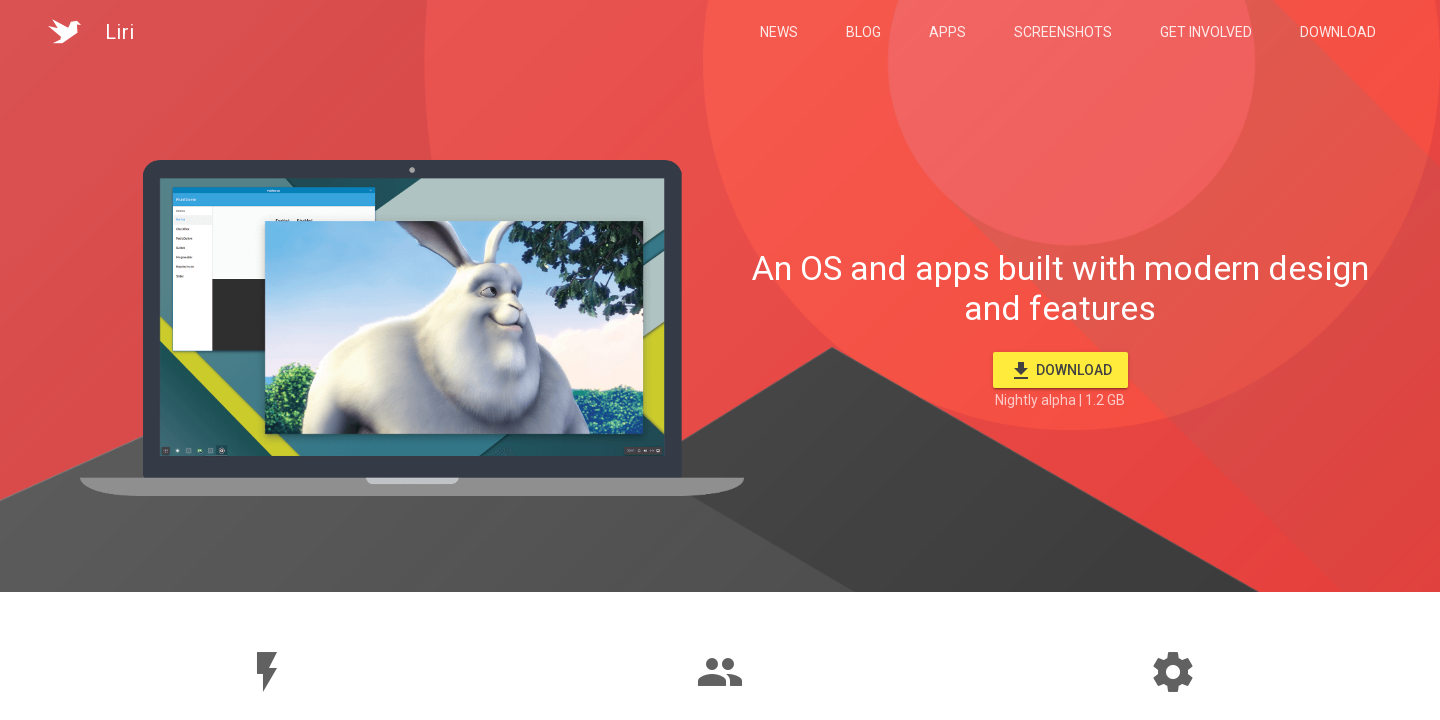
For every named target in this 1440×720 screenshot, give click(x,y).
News (779, 32)
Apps (947, 32)
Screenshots (1063, 32)
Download (1338, 32)
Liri (120, 32)
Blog (863, 32)
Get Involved (1206, 32)
